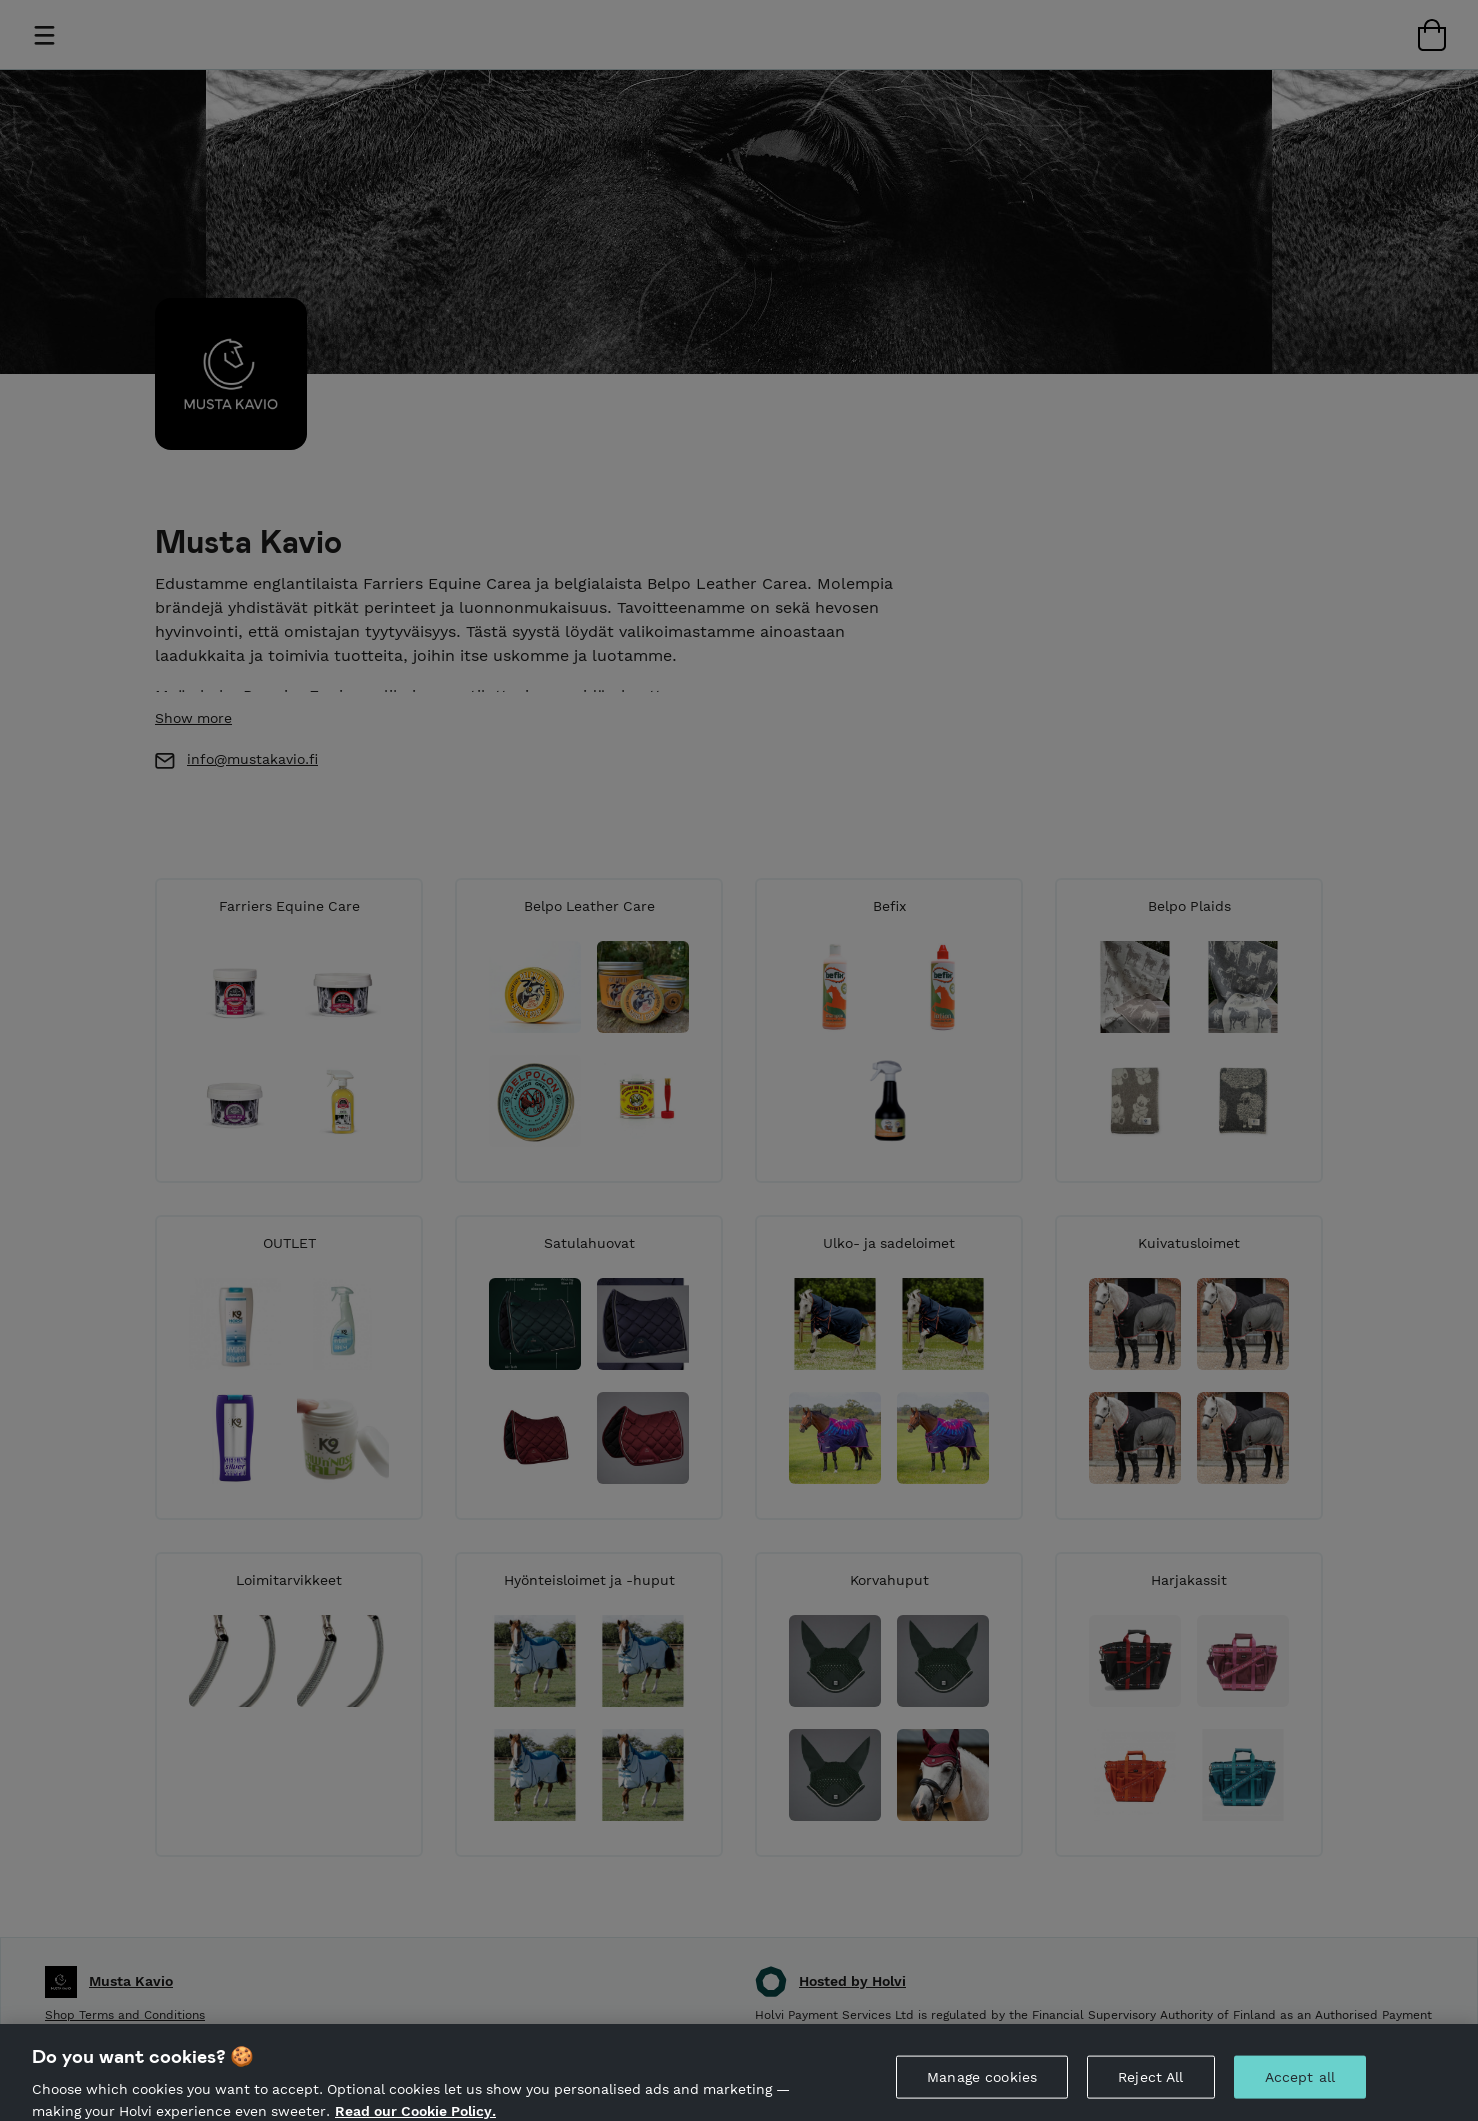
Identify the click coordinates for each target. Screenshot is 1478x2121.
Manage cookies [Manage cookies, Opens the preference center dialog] (982, 2087)
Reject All (1150, 2087)
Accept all (1300, 2087)
